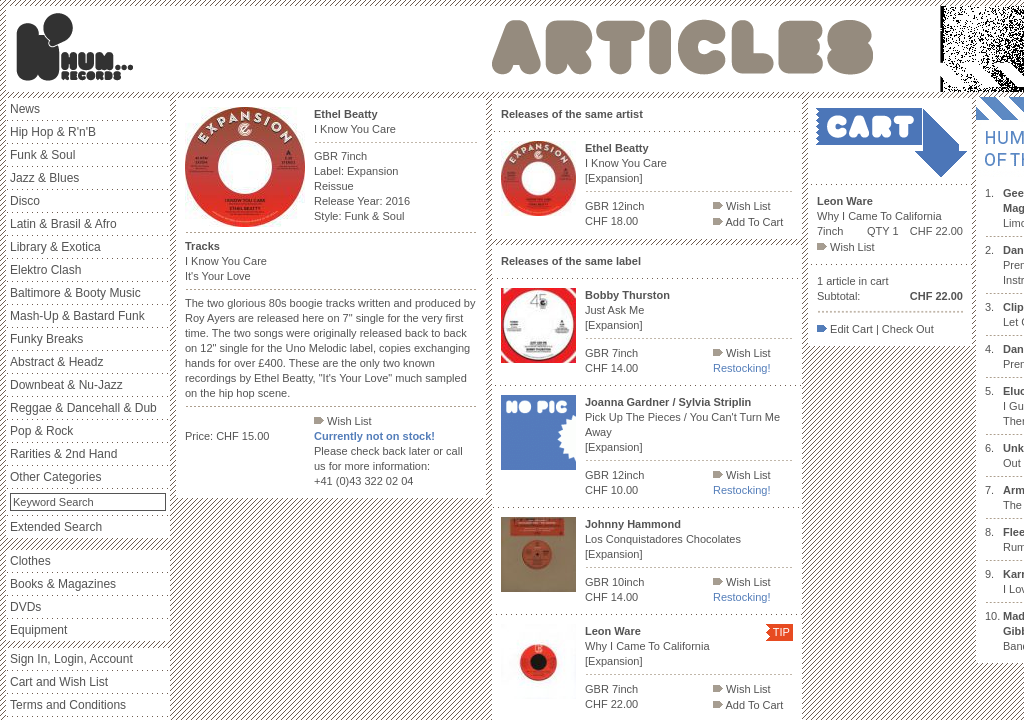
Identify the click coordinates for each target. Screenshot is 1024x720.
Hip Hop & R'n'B (53, 132)
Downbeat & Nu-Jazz (66, 385)
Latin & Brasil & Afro (63, 224)
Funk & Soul (42, 155)
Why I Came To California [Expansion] (647, 646)
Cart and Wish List (59, 682)
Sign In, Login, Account (71, 659)
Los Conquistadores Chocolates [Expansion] (663, 539)
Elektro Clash (45, 270)
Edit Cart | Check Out (875, 329)
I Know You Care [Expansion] (626, 163)
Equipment (38, 630)
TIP (781, 632)
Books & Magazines (63, 584)
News (25, 109)
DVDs (25, 607)
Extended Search (56, 527)
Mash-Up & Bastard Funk (77, 316)
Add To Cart (748, 222)
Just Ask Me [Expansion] (627, 310)
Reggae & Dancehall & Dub (83, 408)
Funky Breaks (46, 339)
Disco (25, 201)
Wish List (343, 421)
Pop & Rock (41, 431)
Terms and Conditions (68, 705)
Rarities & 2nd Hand (63, 454)
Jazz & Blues (44, 178)
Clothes (30, 561)
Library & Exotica (55, 247)
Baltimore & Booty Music (75, 293)
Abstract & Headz (56, 362)
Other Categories (55, 477)
